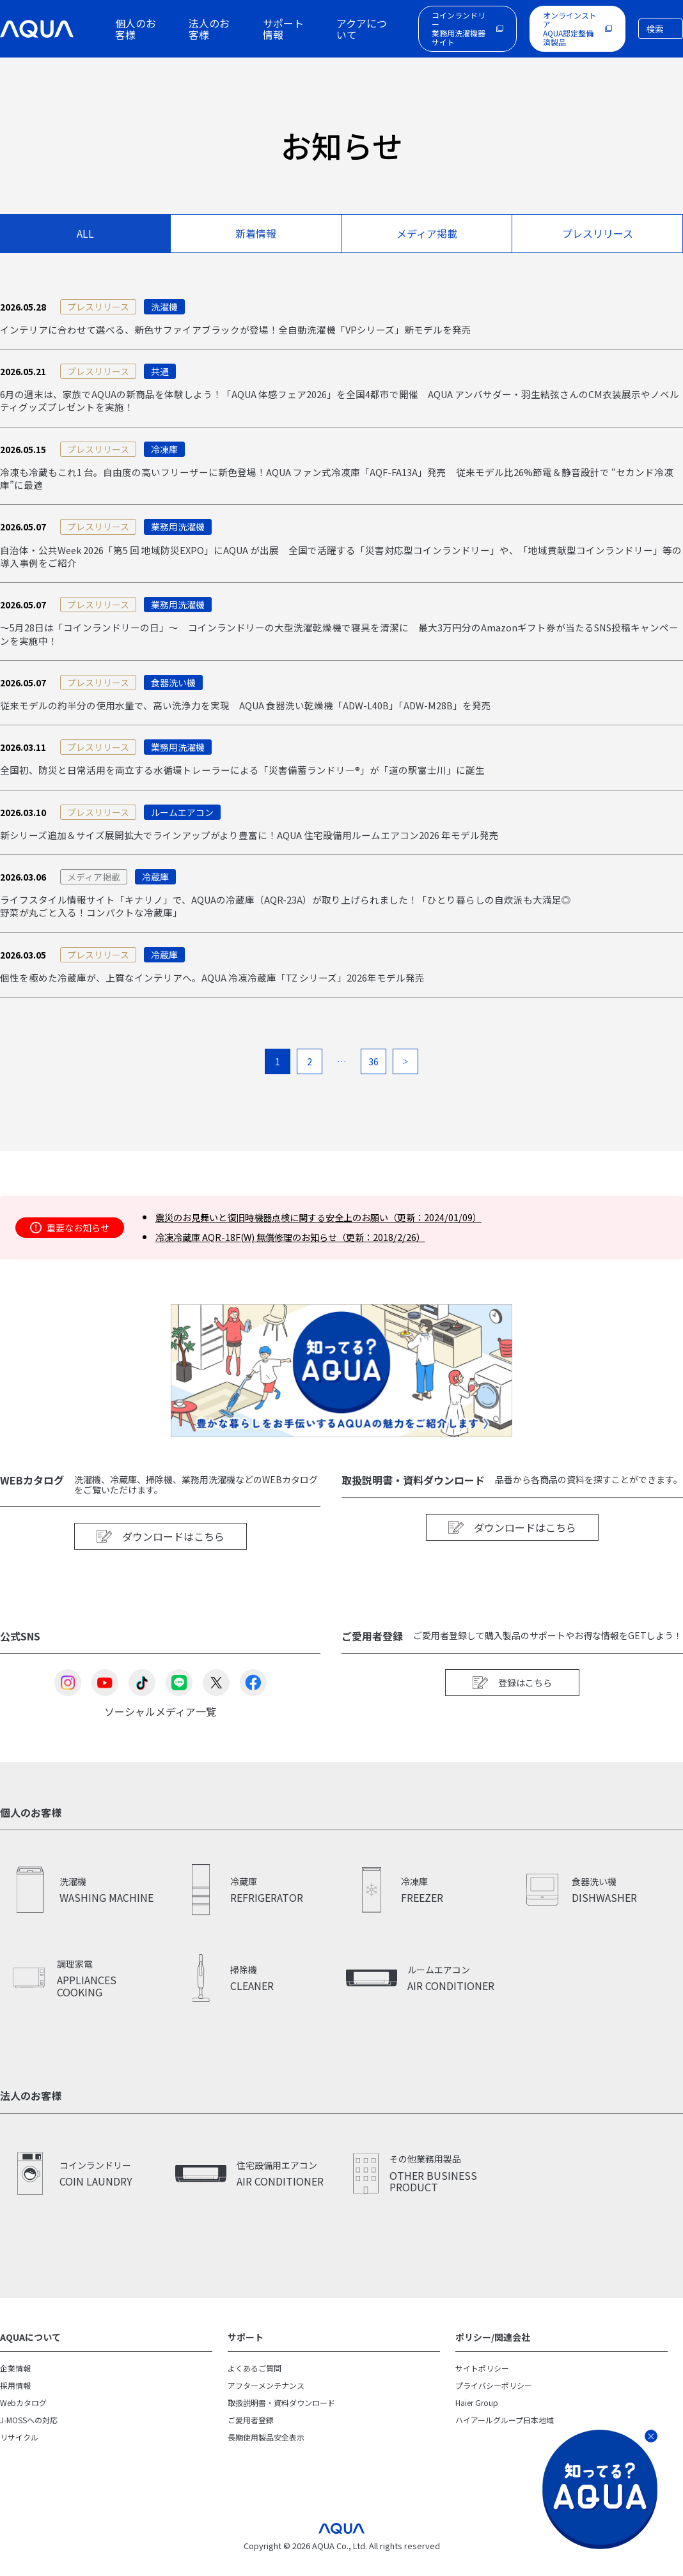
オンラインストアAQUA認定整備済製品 (570, 28)
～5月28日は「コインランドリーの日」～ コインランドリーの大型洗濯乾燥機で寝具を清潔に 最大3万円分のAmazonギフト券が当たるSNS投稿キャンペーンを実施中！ (337, 645)
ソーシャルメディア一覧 (160, 1731)
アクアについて (361, 28)
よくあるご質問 (254, 2389)
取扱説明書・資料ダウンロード (281, 2419)
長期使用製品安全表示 (266, 2450)
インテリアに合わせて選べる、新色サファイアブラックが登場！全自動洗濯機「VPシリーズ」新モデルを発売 (251, 330)
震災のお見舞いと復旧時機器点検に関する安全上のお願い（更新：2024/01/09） (347, 1236)
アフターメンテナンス (266, 2404)
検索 (655, 28)
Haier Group (476, 2419)
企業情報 (15, 2389)
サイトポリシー (482, 2389)
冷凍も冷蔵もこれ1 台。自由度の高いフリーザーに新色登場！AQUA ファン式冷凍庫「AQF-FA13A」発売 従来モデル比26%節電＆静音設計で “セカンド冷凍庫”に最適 (340, 484)
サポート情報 (283, 28)
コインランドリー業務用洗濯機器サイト (458, 28)
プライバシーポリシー (493, 2404)
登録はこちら (512, 1704)
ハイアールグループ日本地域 (504, 2435)
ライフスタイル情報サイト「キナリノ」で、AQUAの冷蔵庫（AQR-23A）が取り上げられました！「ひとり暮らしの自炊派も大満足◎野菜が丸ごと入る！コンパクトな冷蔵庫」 (304, 923)
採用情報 (15, 2404)
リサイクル (19, 2450)
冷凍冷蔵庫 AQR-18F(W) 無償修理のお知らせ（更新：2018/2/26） (314, 1255)
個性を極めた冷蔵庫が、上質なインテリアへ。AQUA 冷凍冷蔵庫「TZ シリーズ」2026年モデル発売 (228, 997)
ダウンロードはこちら (160, 1557)
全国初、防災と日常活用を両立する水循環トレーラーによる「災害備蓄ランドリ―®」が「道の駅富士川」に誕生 (258, 784)
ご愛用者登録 (251, 2435)
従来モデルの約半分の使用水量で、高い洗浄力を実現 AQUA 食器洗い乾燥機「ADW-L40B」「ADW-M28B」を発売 (262, 718)
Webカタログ (23, 2419)
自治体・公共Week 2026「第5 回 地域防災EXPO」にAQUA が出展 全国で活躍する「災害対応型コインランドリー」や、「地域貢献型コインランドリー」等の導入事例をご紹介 (340, 564)
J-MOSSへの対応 (29, 2435)
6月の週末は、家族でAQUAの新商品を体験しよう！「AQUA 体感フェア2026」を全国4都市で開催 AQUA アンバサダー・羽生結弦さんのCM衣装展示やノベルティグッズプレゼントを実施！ (338, 403)
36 (373, 1081)
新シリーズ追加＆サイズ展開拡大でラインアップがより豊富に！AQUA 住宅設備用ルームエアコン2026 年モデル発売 (267, 851)
